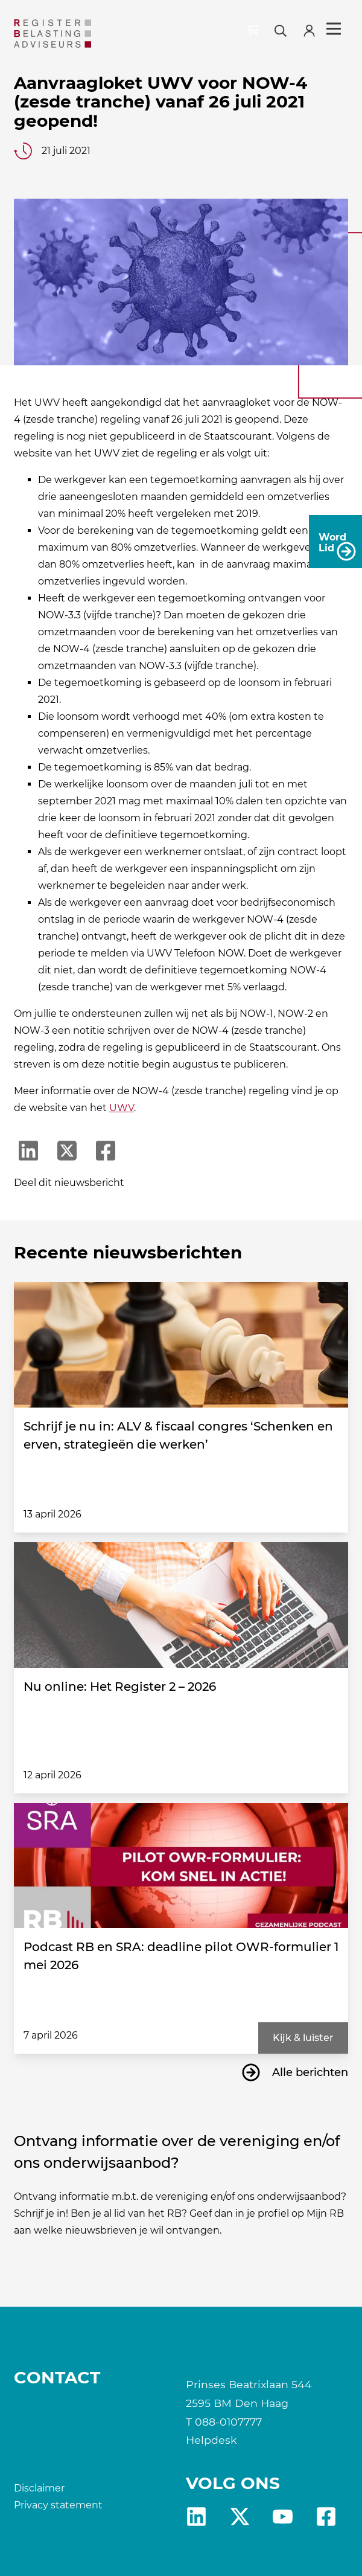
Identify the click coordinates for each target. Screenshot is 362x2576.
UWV (121, 1107)
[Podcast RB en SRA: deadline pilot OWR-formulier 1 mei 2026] (181, 1866)
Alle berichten (310, 2072)
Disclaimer (39, 2488)
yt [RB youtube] (282, 2516)
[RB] (52, 33)
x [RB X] (239, 2516)
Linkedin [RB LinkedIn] (196, 2516)
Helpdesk (211, 2439)
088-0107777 (228, 2421)
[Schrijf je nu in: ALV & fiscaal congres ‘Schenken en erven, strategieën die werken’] (181, 1345)
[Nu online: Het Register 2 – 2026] (181, 1605)
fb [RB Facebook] (326, 2516)
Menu (333, 28)
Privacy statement (58, 2505)
